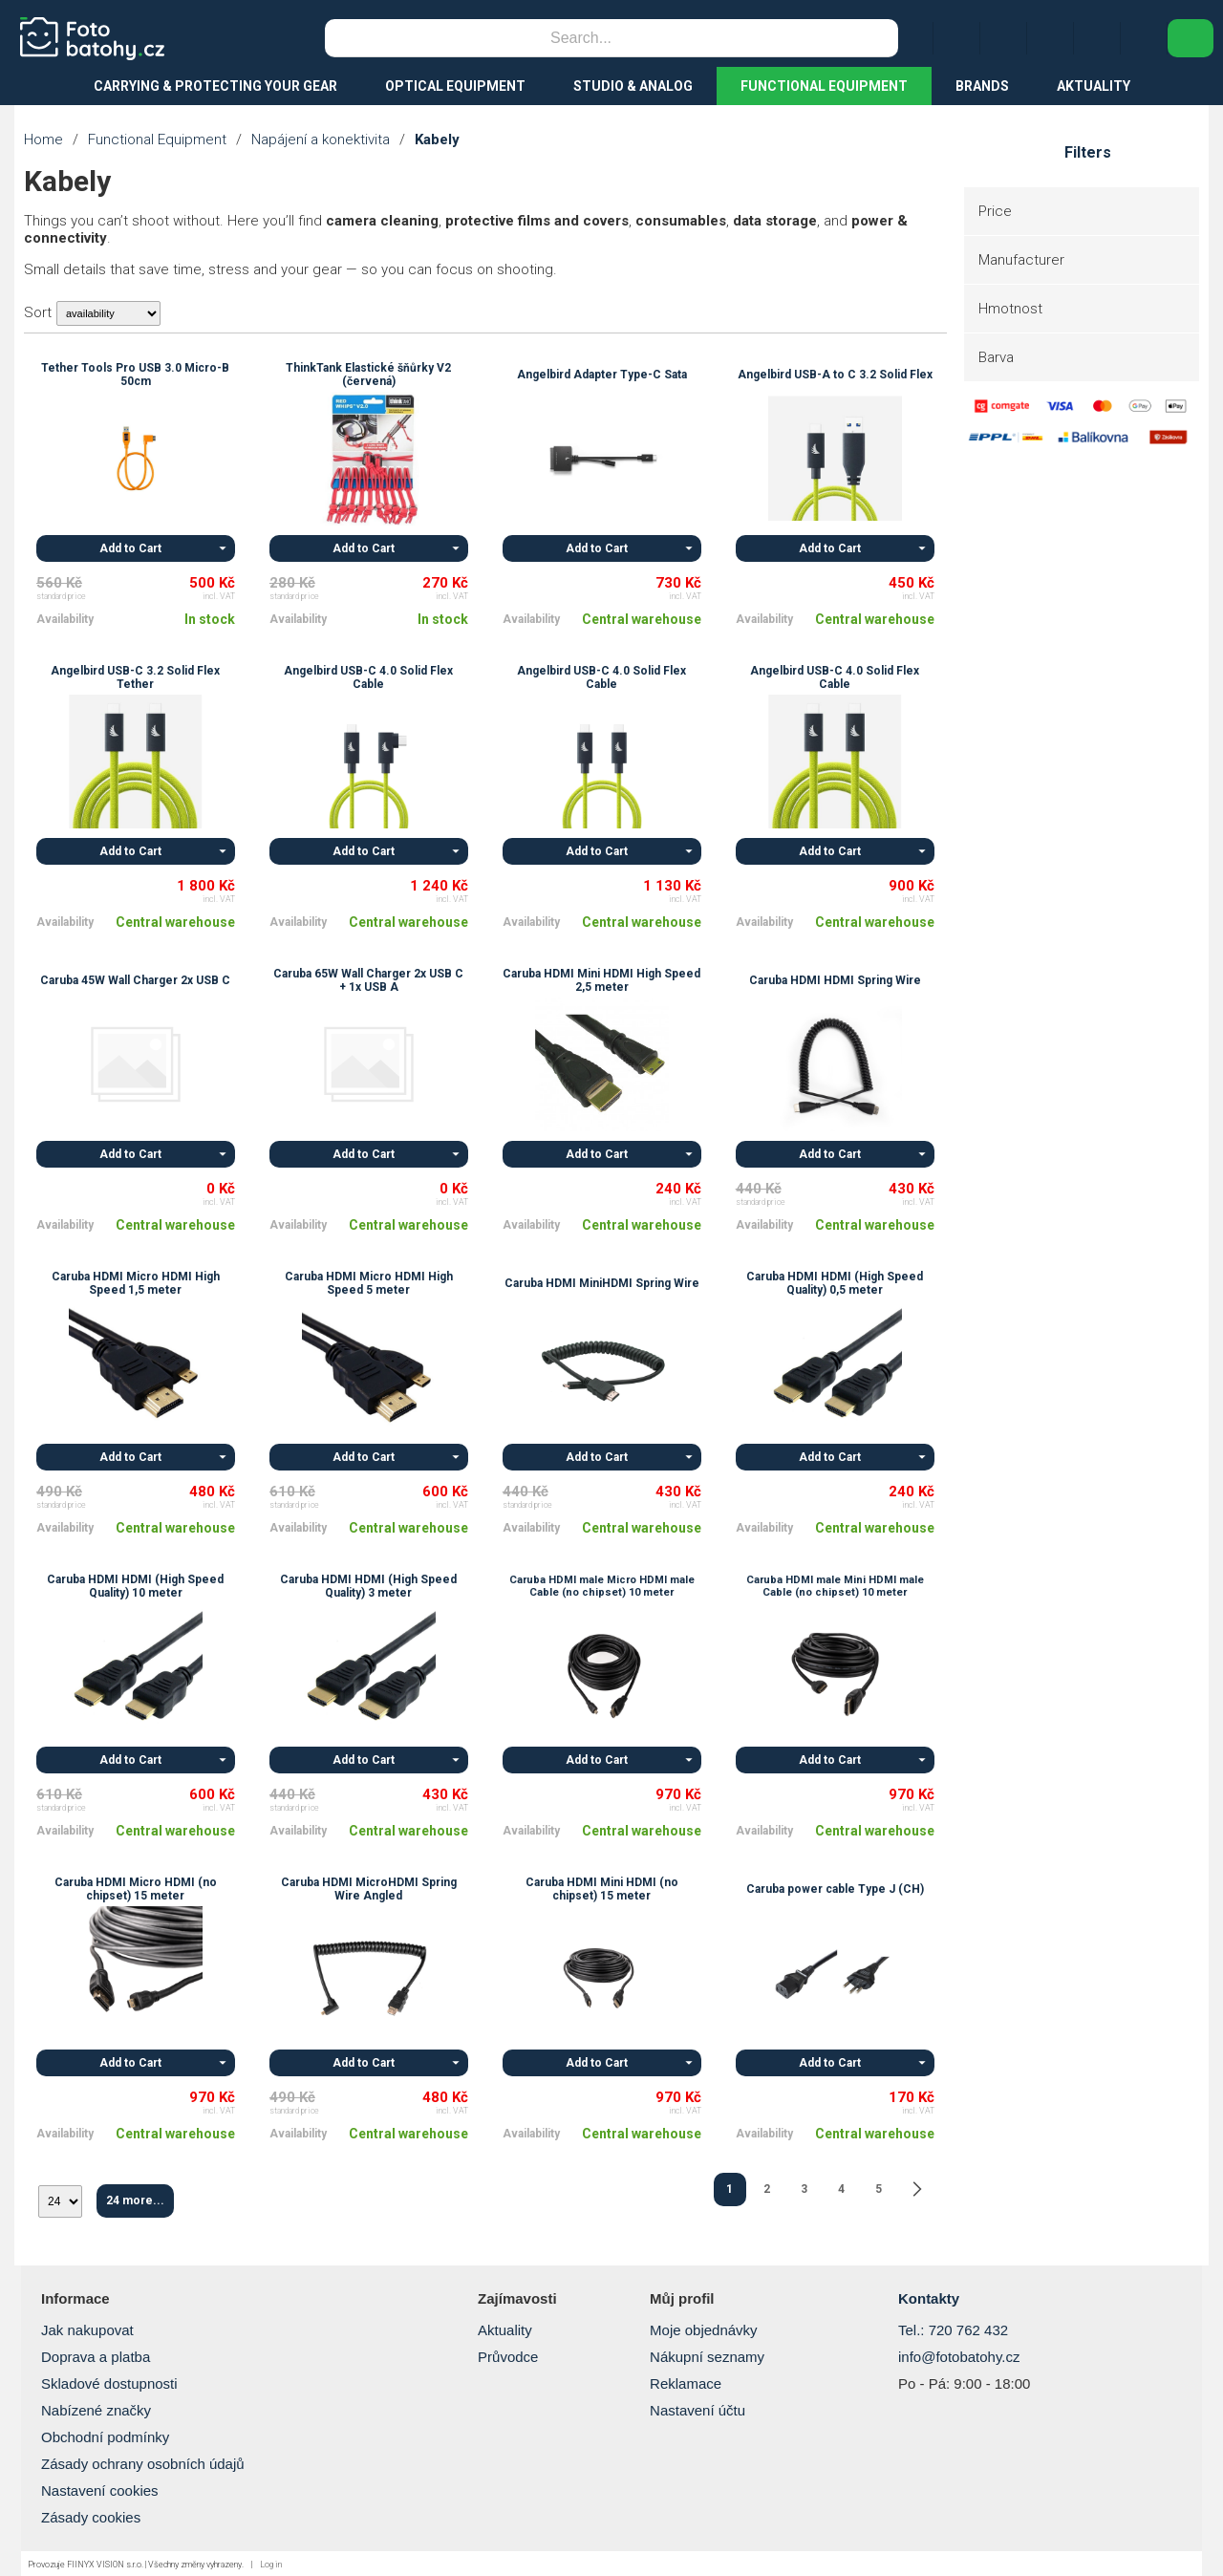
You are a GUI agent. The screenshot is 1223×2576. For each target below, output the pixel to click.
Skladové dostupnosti (109, 2383)
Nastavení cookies (100, 2490)
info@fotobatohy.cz (959, 2357)
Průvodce (508, 2357)
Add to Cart (130, 548)
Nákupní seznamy (707, 2357)
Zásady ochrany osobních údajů (143, 2464)
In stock (209, 619)
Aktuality (505, 2330)
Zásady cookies (90, 2517)
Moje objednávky (704, 2330)
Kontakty (928, 2298)
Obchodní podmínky (105, 2437)
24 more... (135, 2200)
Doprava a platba (95, 2357)
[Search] (581, 38)
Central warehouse (641, 619)
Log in (271, 2564)
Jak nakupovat (87, 2330)
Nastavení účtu (697, 2410)
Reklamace (685, 2383)
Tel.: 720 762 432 (953, 2330)
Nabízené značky (96, 2410)
